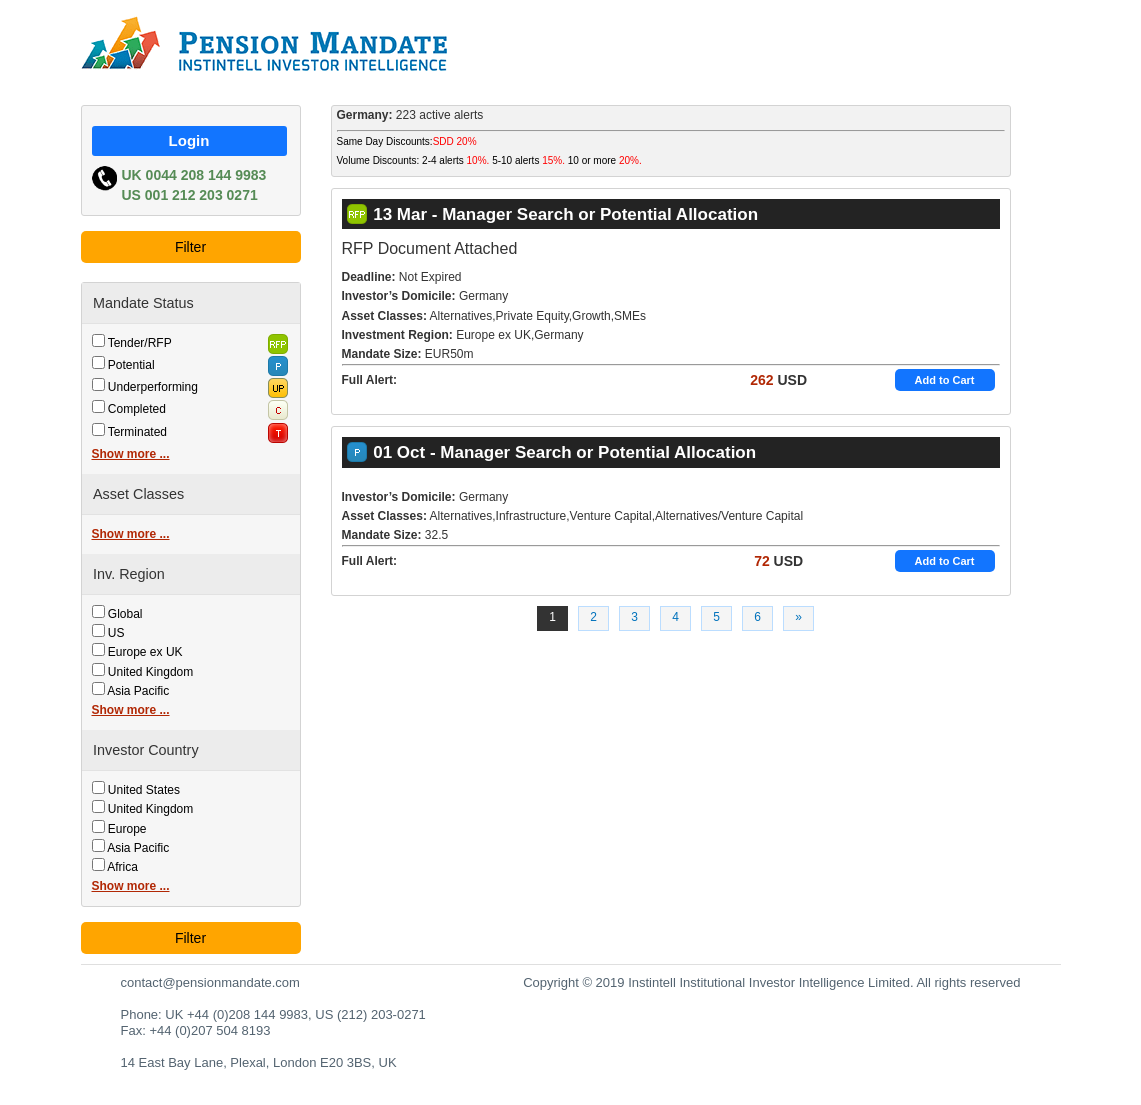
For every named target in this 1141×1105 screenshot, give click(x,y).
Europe (127, 829)
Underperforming (153, 387)
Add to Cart (945, 380)
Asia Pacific (138, 691)
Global (125, 614)
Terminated (137, 432)
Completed (137, 409)
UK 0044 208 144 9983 (194, 175)
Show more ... (131, 454)
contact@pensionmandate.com (210, 982)
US (116, 633)
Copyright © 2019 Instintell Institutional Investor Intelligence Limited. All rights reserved (771, 982)
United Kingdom (150, 672)
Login (189, 140)
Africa (122, 867)
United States (144, 790)
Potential (131, 365)
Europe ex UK (145, 652)
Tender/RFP (140, 343)
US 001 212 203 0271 (190, 195)
